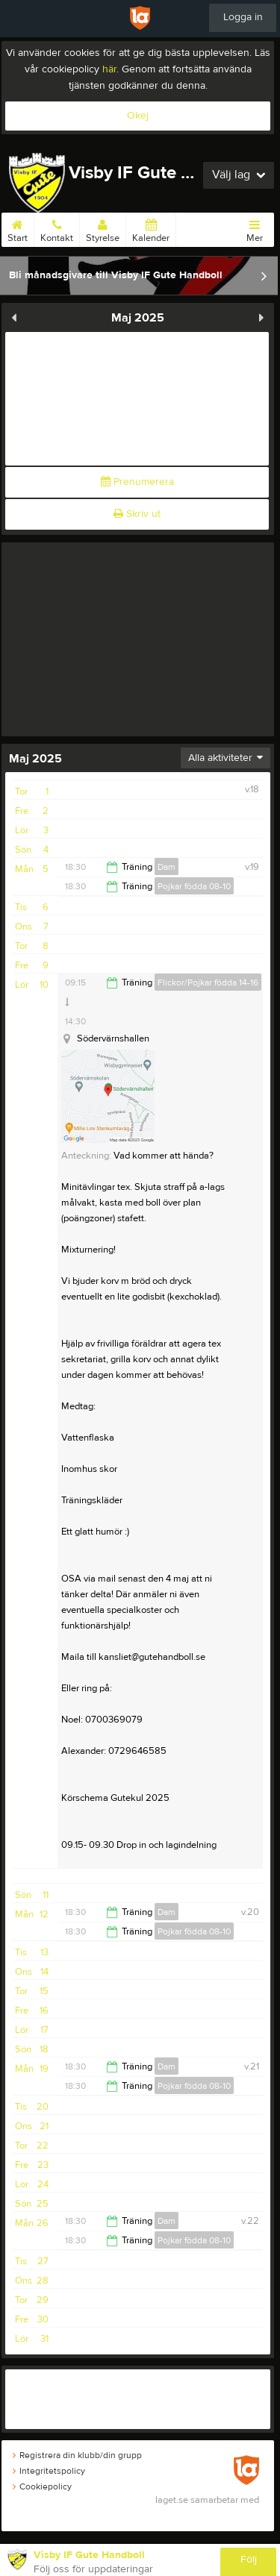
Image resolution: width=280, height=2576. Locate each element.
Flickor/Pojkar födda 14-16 (208, 982)
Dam (166, 867)
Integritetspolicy (49, 2471)
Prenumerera (137, 482)
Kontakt (56, 228)
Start (17, 228)
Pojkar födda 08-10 (194, 886)
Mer (254, 228)
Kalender (150, 228)
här (109, 69)
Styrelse (102, 228)
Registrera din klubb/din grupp (77, 2455)
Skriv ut (137, 514)
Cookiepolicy (42, 2486)
